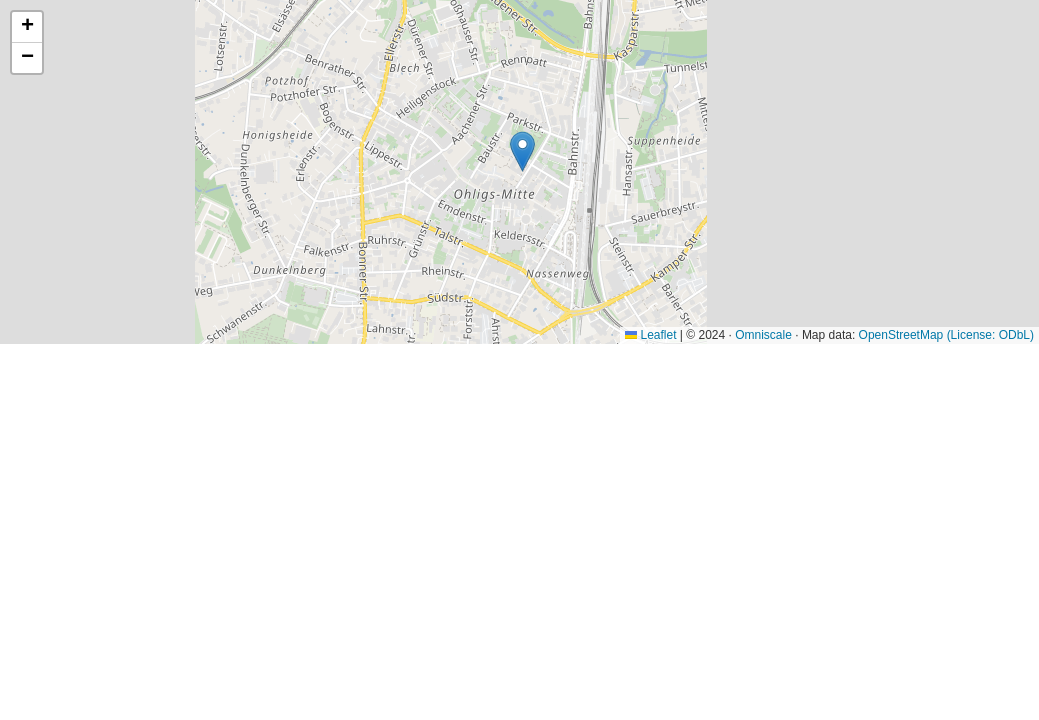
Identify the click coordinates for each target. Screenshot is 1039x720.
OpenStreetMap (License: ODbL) (946, 335)
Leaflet (650, 335)
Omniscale (763, 335)
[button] (522, 151)
